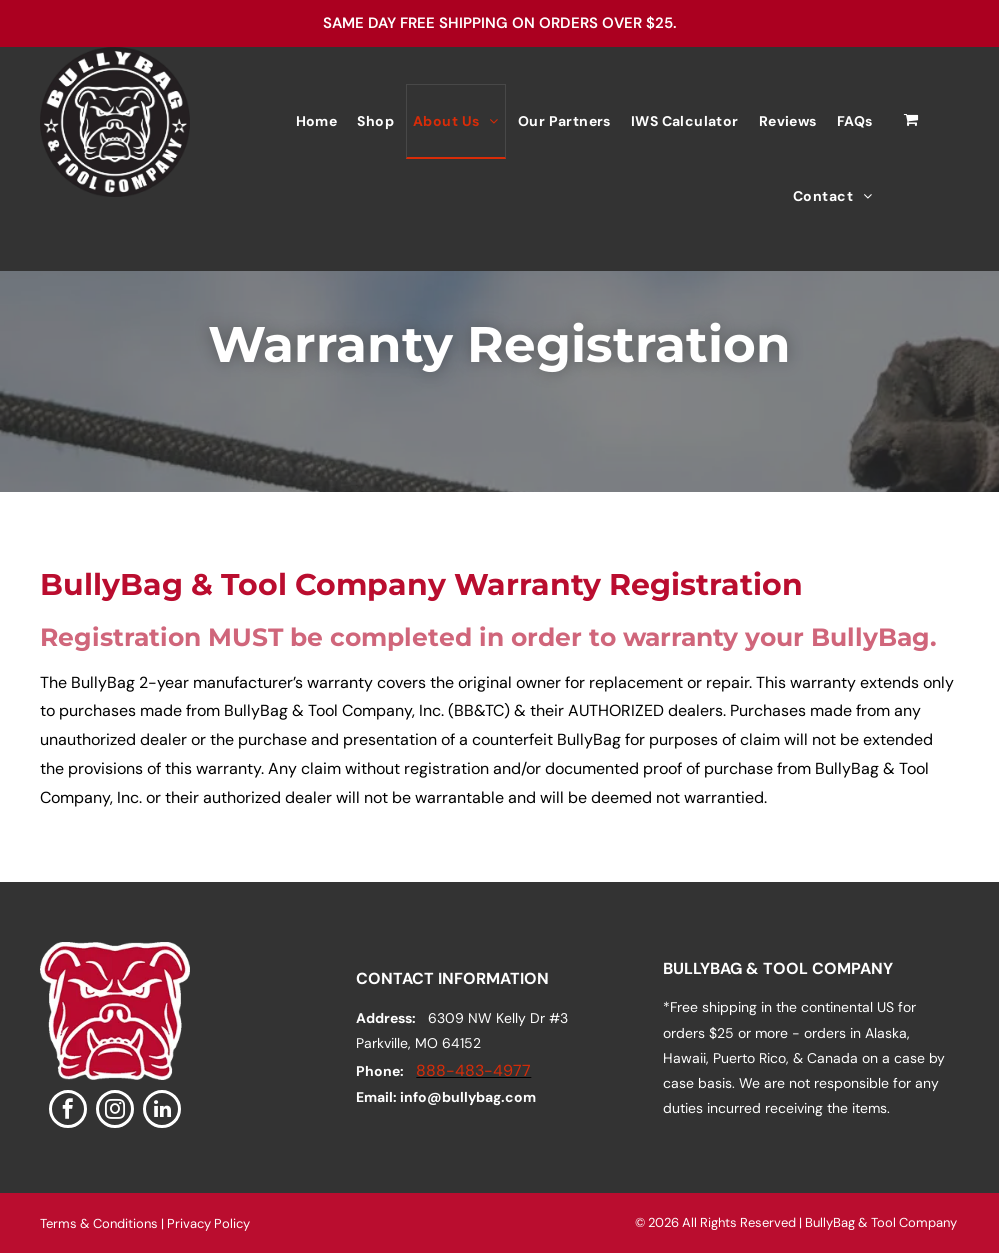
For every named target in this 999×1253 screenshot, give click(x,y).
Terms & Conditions (99, 1223)
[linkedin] (162, 1111)
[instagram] (115, 1111)
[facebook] (68, 1111)
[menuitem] (317, 121)
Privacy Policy (208, 1223)
